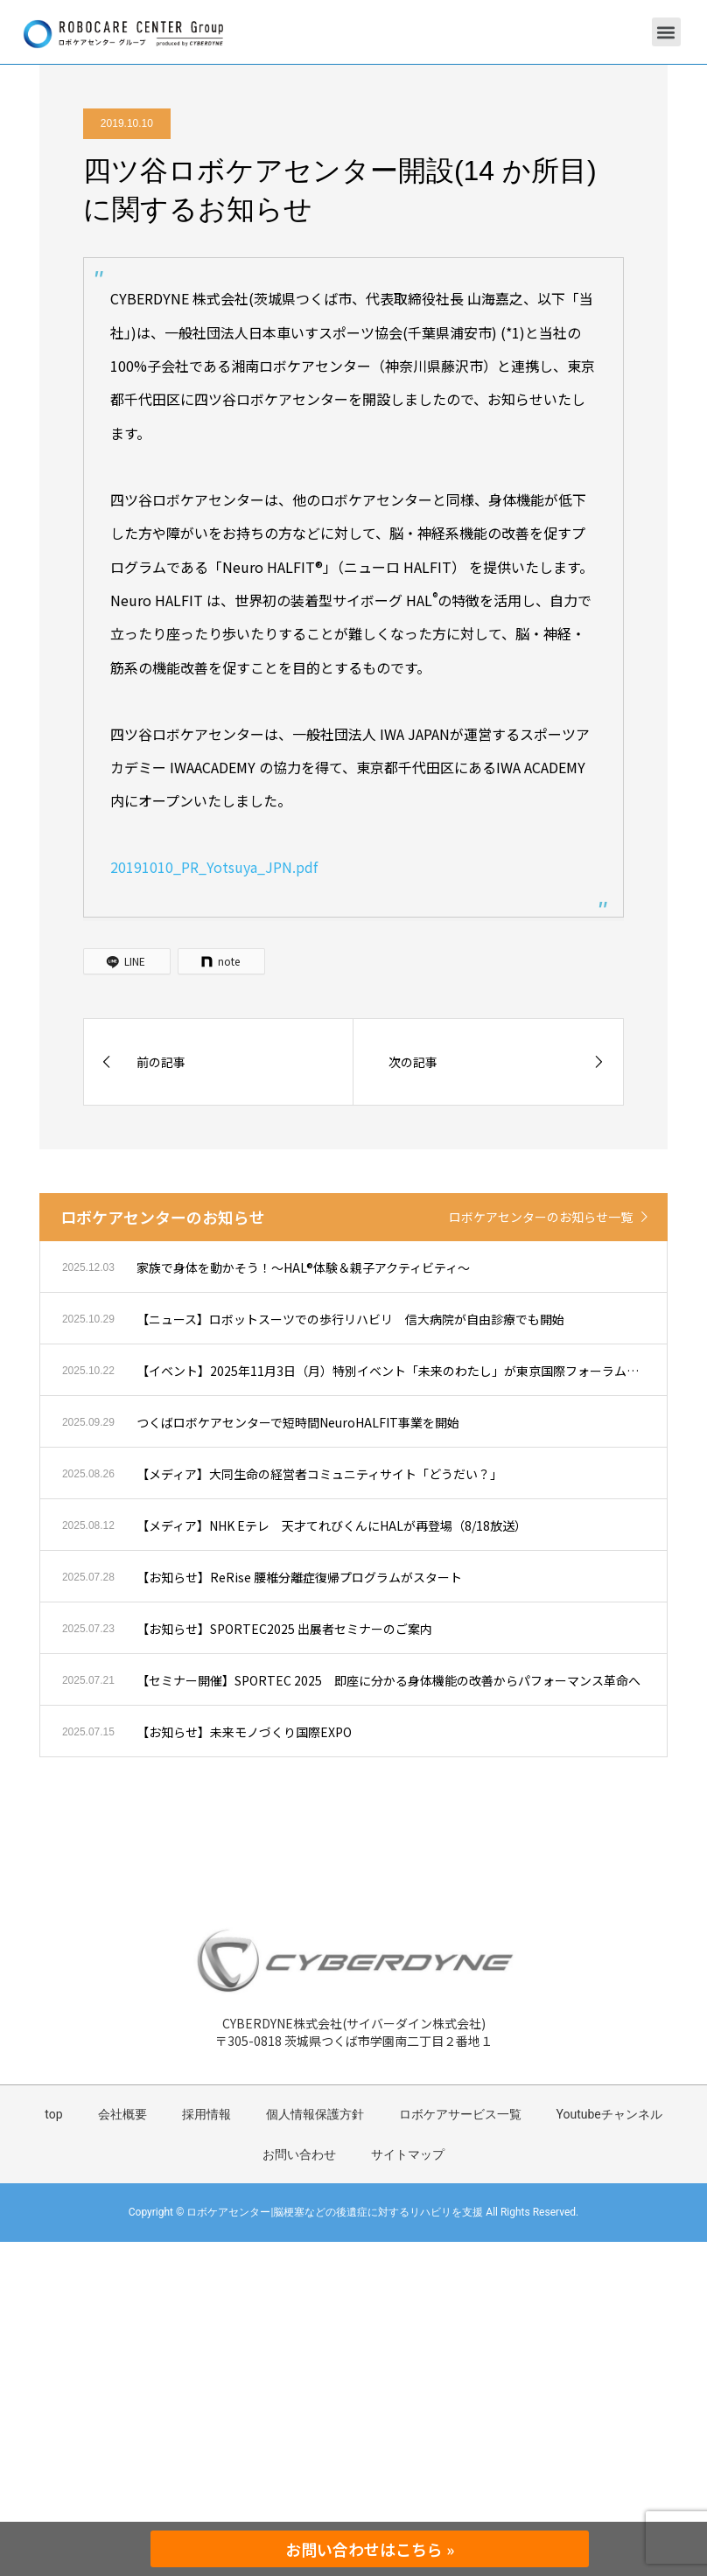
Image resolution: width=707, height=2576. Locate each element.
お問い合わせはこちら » (369, 2549)
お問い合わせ (299, 2154)
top (53, 2114)
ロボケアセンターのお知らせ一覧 (541, 1216)
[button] (666, 31)
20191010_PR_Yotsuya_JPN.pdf (214, 866)
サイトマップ (407, 2154)
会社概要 (122, 2114)
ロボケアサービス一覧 (460, 2114)
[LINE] (127, 961)
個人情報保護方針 (315, 2114)
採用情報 (206, 2114)
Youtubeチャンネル (609, 2114)
